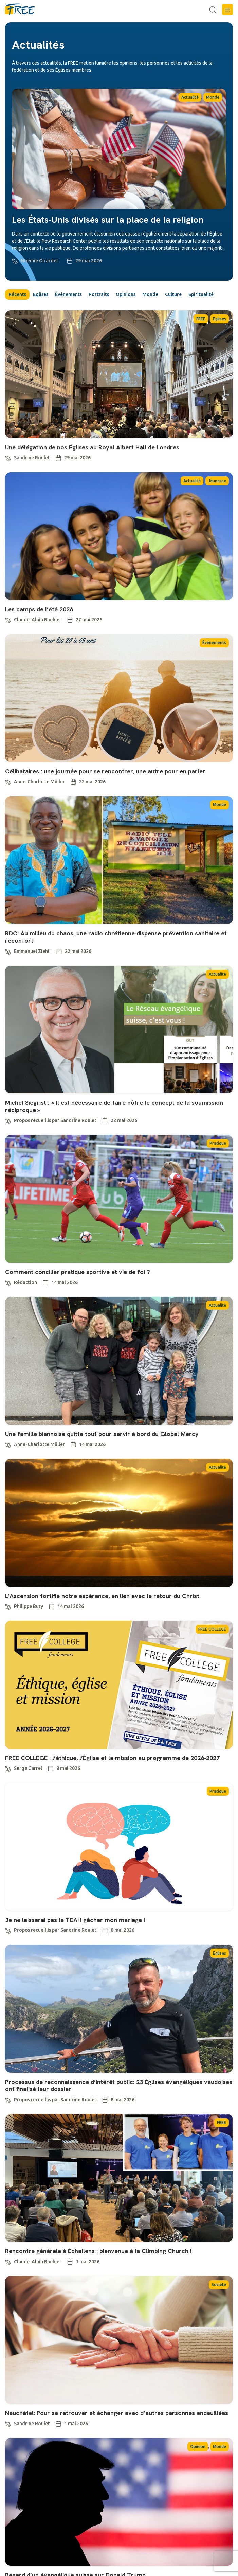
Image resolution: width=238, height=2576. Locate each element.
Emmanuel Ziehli (32, 951)
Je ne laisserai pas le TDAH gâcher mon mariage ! (75, 1920)
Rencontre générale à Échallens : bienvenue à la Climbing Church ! (99, 2251)
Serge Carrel (28, 1768)
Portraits (99, 294)
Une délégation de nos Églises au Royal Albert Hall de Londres (92, 447)
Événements (68, 294)
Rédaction (25, 1282)
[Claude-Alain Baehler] (8, 619)
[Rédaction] (8, 1282)
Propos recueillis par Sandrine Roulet (55, 1120)
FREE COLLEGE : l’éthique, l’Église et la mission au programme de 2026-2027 (112, 1758)
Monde (212, 97)
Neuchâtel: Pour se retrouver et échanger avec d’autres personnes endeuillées (116, 2413)
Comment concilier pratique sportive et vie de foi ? (77, 1272)
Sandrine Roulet (32, 458)
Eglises (40, 294)
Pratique (217, 1143)
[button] (227, 9)
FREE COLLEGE (212, 1629)
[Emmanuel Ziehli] (8, 951)
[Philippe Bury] (8, 1606)
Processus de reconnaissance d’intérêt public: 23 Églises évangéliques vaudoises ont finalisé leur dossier (118, 2085)
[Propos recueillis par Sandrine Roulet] (8, 1120)
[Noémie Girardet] (15, 260)
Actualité (190, 97)
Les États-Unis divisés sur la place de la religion (107, 219)
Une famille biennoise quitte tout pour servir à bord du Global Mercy (102, 1434)
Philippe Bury (28, 1606)
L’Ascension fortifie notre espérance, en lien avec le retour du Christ (102, 1596)
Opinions (125, 294)
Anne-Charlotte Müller (39, 781)
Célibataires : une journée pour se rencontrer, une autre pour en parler (105, 771)
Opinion (197, 2446)
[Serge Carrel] (8, 1768)
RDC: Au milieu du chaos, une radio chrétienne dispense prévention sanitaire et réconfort (116, 936)
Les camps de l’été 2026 (39, 609)
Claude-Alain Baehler (37, 619)
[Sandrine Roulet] (8, 457)
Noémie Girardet (39, 260)
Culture (173, 294)
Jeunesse (217, 480)
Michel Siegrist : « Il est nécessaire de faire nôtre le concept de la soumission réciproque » (114, 1106)
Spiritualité (201, 294)
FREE (200, 318)
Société (219, 2284)
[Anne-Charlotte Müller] (8, 781)
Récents (17, 294)
